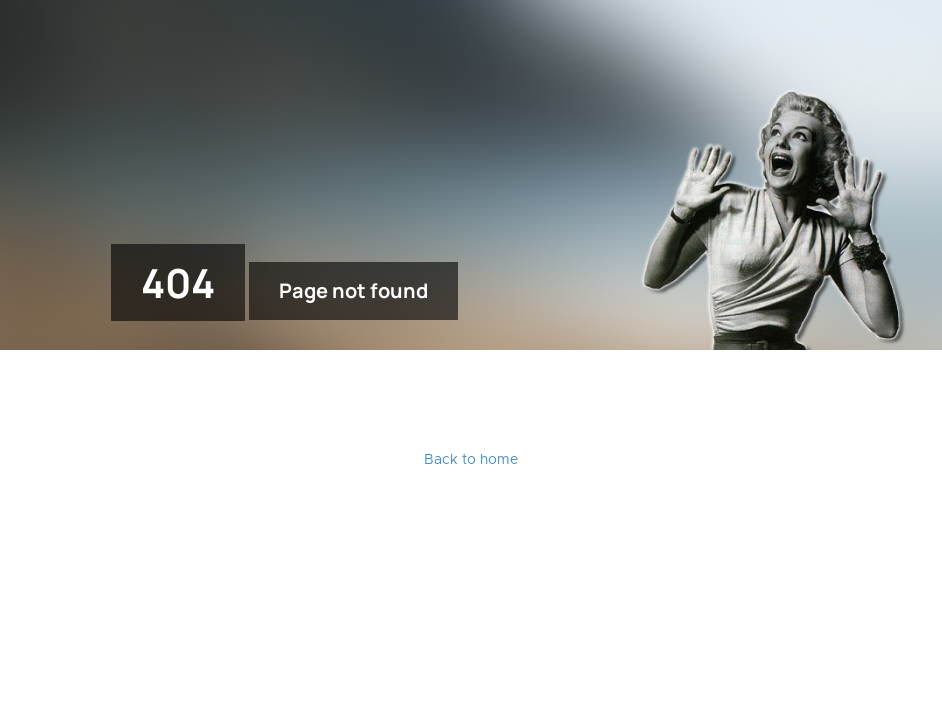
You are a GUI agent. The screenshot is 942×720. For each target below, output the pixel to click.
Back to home (471, 460)
